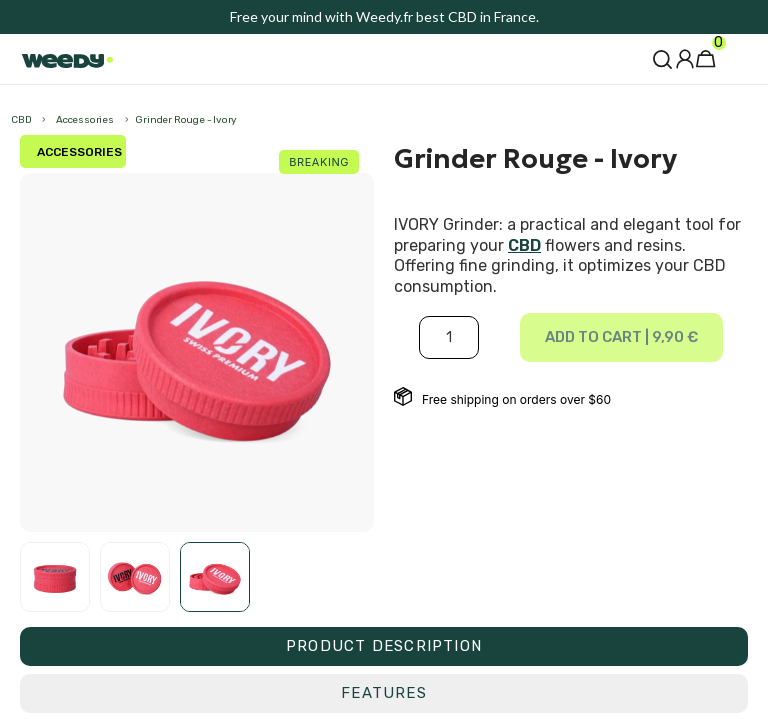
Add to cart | (621, 337)
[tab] (384, 646)
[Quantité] (449, 337)
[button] (662, 59)
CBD (524, 245)
